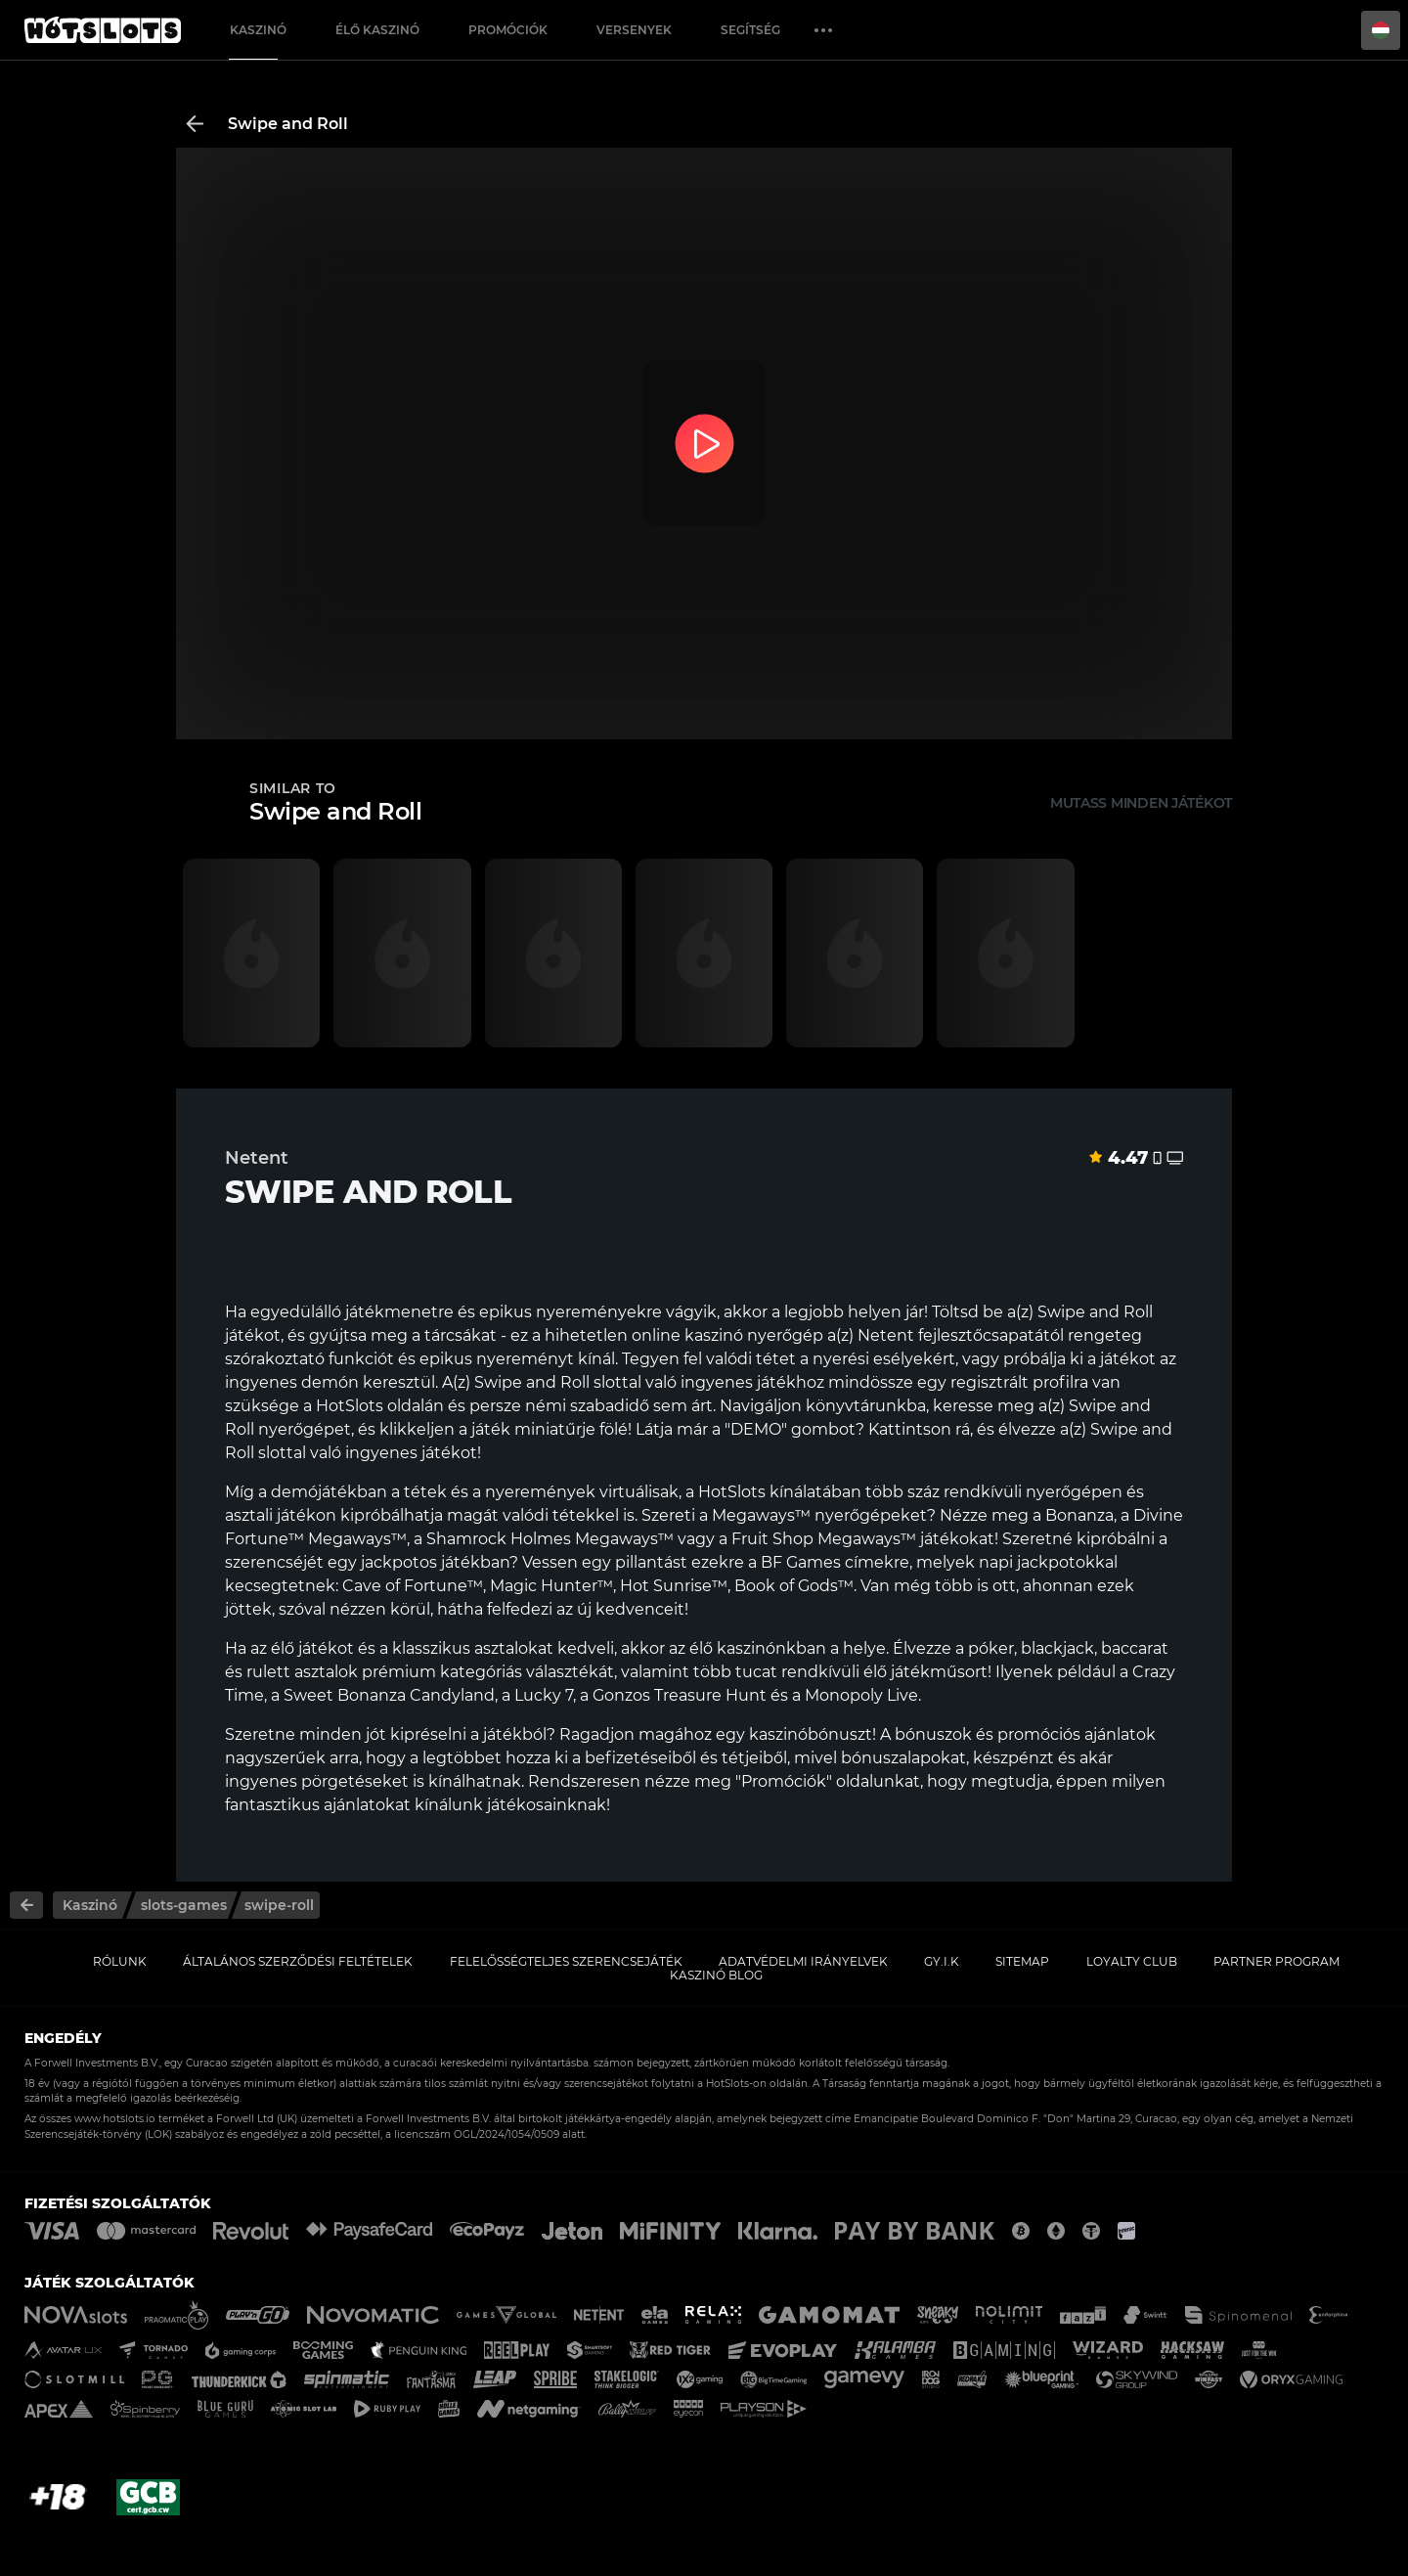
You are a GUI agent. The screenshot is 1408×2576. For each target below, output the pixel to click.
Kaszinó (258, 29)
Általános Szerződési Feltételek (298, 1961)
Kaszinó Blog (716, 1975)
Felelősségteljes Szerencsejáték (566, 1961)
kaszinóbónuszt (810, 1734)
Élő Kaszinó (377, 29)
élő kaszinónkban (757, 1648)
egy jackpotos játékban (418, 1562)
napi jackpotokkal (1048, 1562)
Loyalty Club (1131, 1961)
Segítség (750, 29)
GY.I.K (941, 1961)
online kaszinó (687, 1335)
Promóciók (508, 29)
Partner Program (1276, 1961)
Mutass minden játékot (1141, 803)
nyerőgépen (1074, 1492)
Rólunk (120, 1961)
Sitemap (1022, 1961)
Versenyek (634, 29)
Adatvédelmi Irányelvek (803, 1961)
